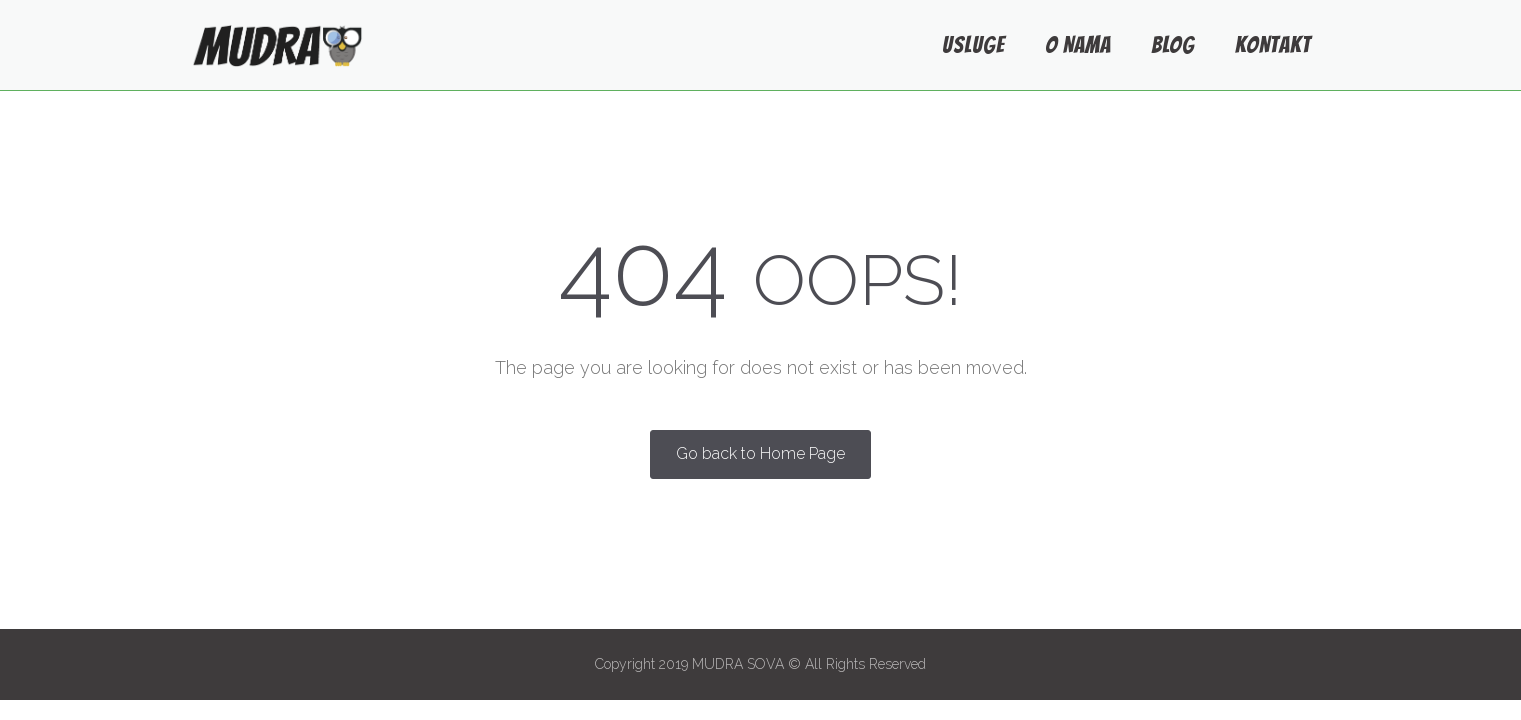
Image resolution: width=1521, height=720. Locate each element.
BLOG (1173, 45)
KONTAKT (1273, 45)
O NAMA (1078, 45)
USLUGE (973, 45)
